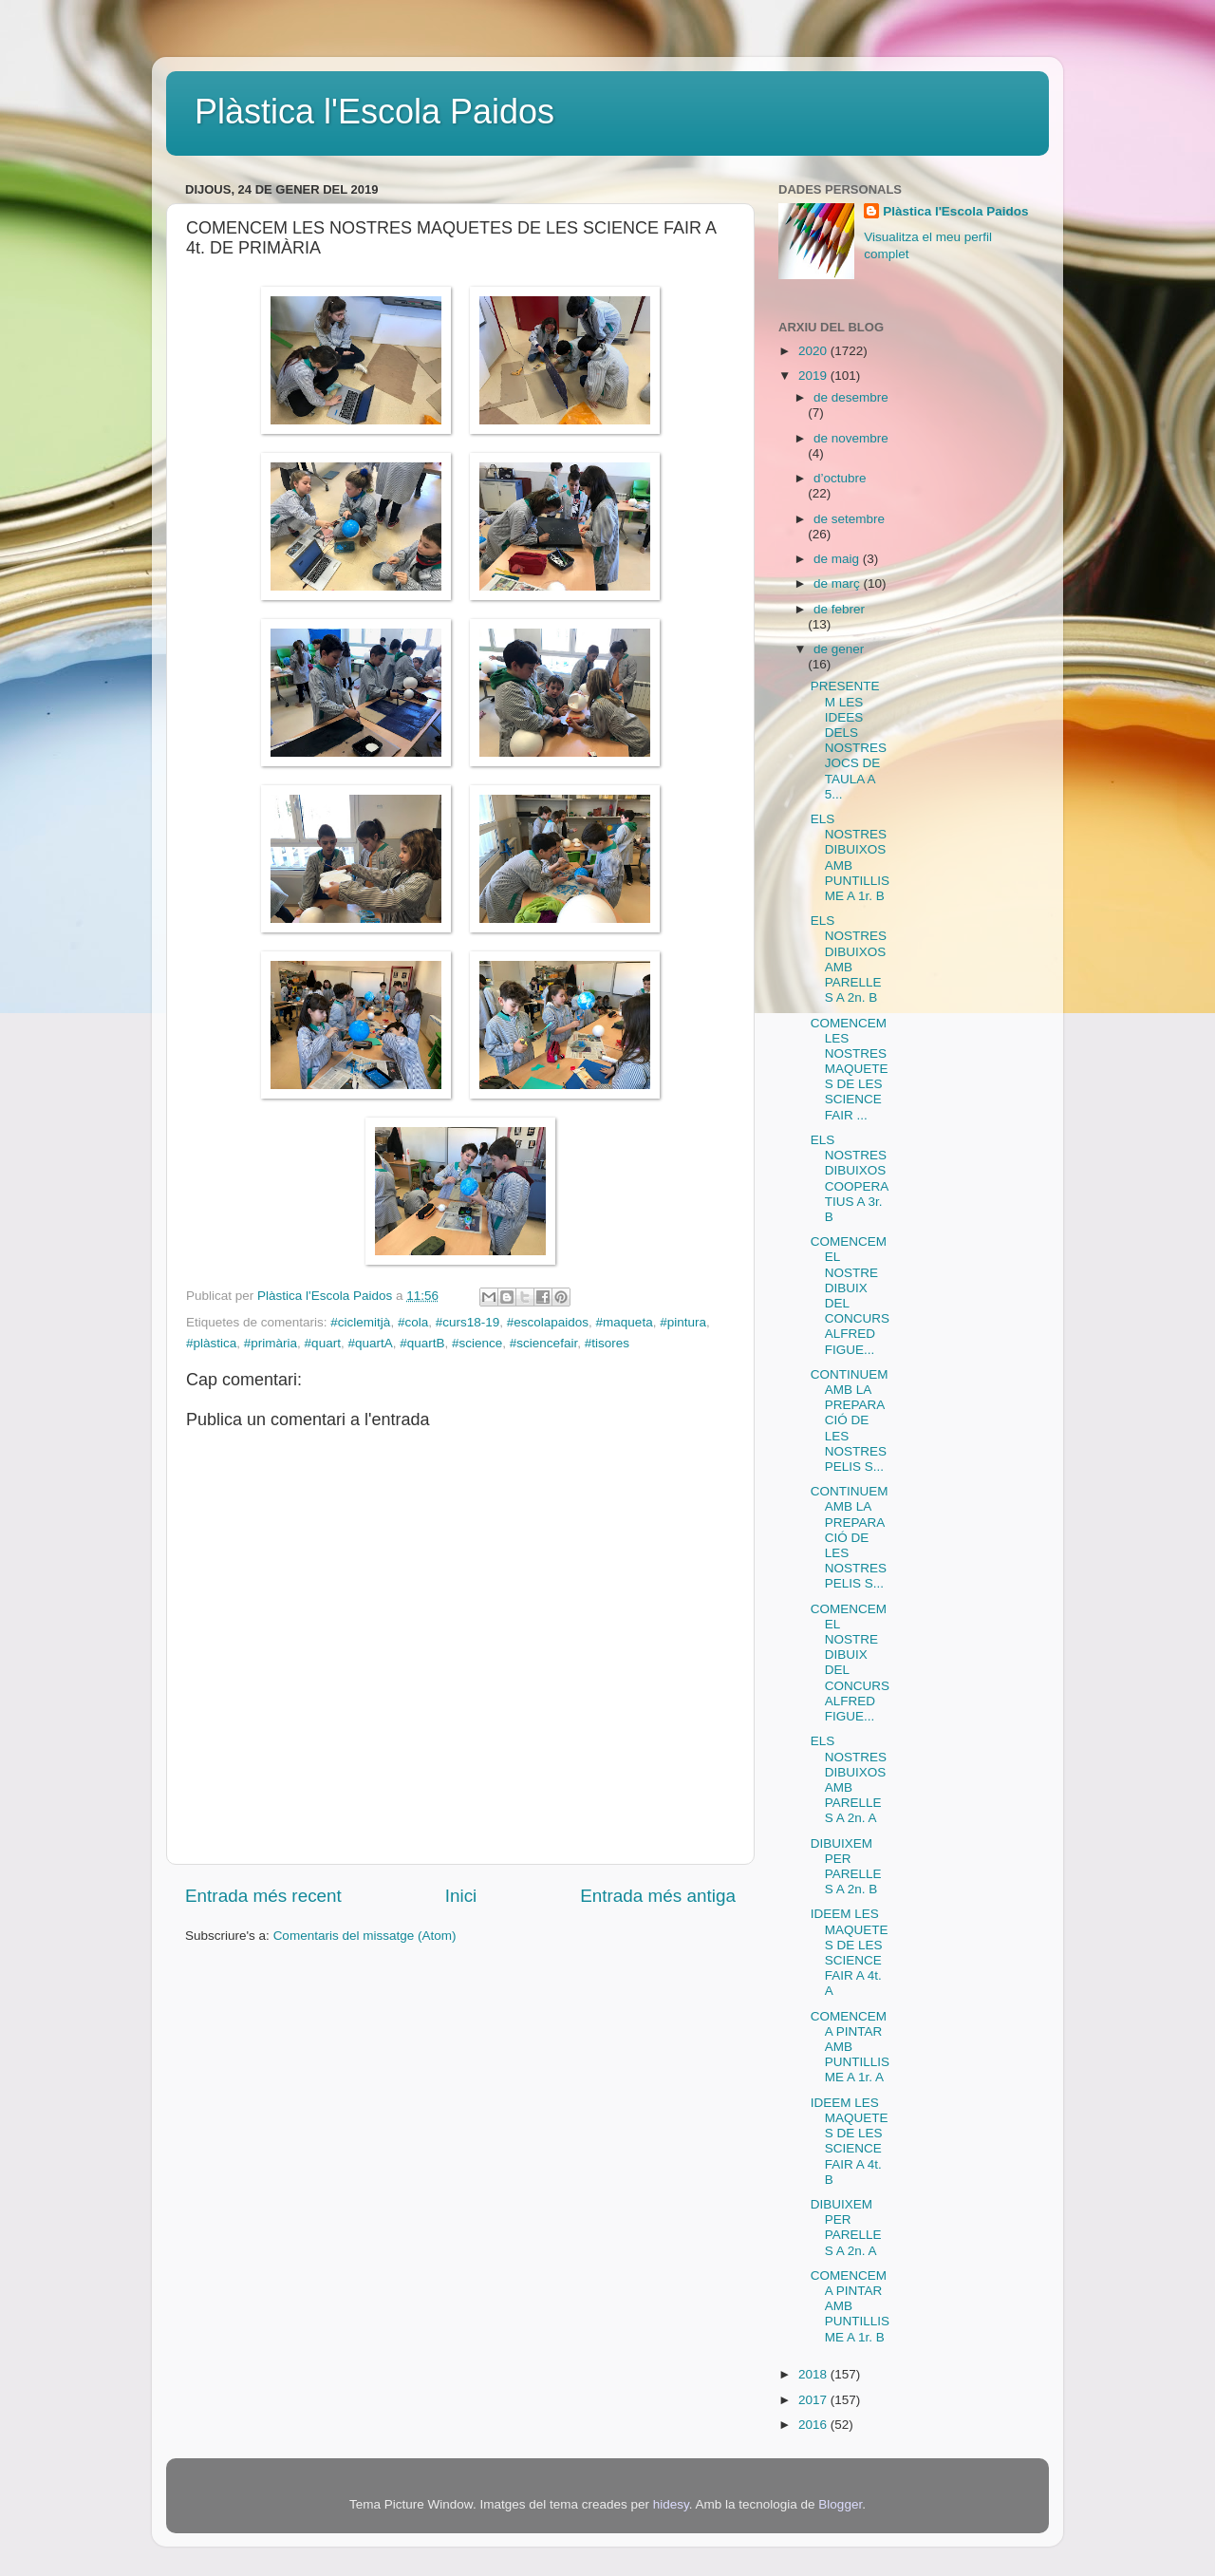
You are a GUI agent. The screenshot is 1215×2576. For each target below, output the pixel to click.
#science (477, 1343)
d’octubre (840, 478)
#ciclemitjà (360, 1322)
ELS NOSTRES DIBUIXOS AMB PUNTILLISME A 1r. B (850, 857)
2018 (814, 2374)
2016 (814, 2424)
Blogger (840, 2504)
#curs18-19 (468, 1322)
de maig (838, 559)
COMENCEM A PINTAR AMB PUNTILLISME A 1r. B (850, 2306)
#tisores (607, 1343)
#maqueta (624, 1322)
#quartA (369, 1343)
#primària (270, 1343)
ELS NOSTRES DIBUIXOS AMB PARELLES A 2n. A (849, 1779)
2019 (814, 375)
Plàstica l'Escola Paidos (374, 111)
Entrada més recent (263, 1896)
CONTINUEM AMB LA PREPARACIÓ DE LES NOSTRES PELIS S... (849, 1420)
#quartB (422, 1343)
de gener (838, 649)
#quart (323, 1343)
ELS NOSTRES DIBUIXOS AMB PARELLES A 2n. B (849, 959)
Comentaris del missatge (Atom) (365, 1935)
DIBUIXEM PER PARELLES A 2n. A (846, 2227)
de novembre (850, 438)
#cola (413, 1322)
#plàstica (211, 1343)
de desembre (850, 397)
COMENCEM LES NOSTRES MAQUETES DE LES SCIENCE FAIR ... (849, 1069)
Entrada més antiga (658, 1896)
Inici (461, 1896)
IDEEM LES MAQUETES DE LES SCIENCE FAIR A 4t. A (849, 1952)
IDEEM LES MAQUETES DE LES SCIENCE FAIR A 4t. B (849, 2141)
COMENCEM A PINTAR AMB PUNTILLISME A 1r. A (850, 2047)
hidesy (671, 2504)
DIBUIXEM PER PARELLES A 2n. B (846, 1866)
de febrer (839, 609)
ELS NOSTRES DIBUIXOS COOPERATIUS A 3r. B (850, 1178)
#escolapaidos (548, 1322)
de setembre (849, 519)
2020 (814, 351)
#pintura (683, 1322)
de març (838, 583)
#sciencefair (543, 1343)
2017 (814, 2400)
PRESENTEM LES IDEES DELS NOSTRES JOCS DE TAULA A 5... (849, 739)
